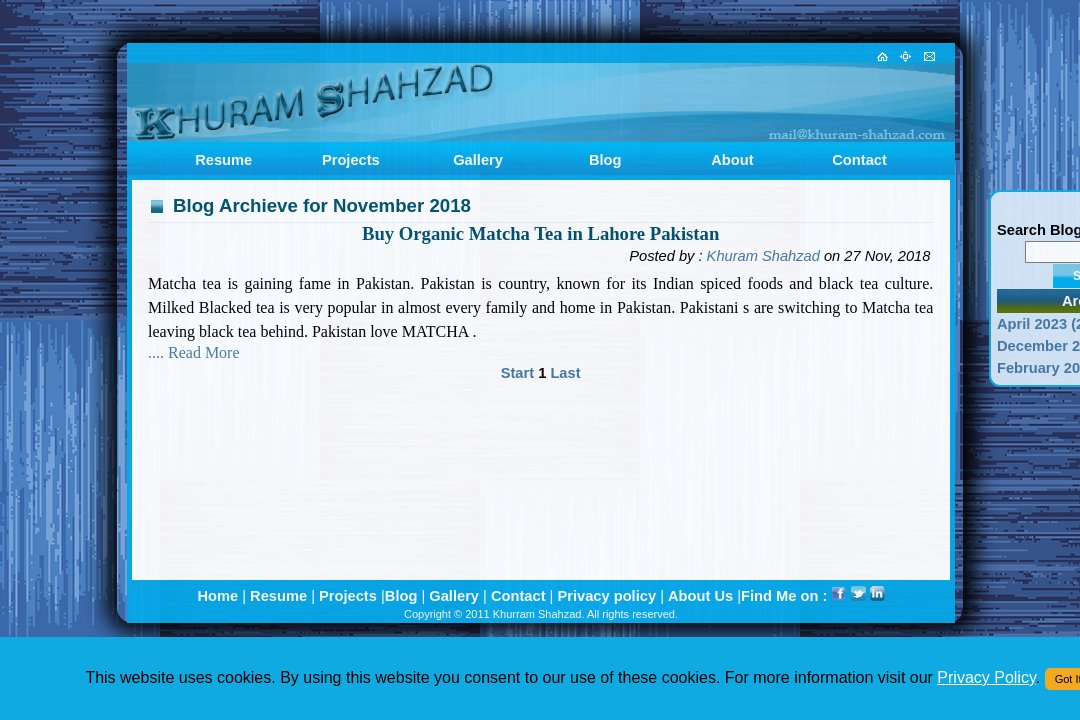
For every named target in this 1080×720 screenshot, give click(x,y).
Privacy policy (606, 596)
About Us (700, 596)
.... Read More (194, 352)
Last (565, 373)
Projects (351, 160)
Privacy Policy (986, 677)
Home (217, 596)
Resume (223, 160)
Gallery (478, 160)
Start (519, 373)
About (732, 160)
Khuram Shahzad (763, 256)
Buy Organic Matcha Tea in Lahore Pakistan (540, 233)
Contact (859, 160)
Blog (605, 160)
